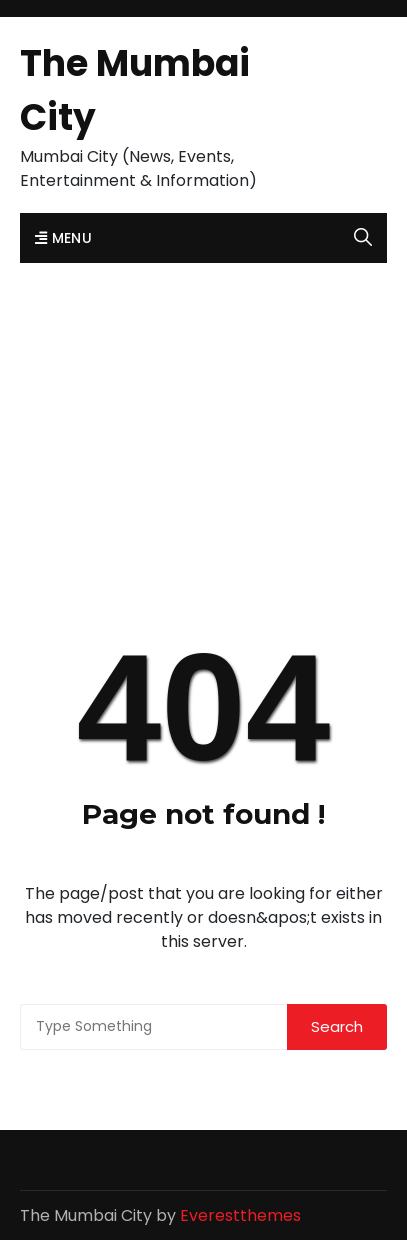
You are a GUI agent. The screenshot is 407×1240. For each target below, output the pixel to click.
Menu (63, 238)
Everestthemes (240, 1215)
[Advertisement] (203, 404)
